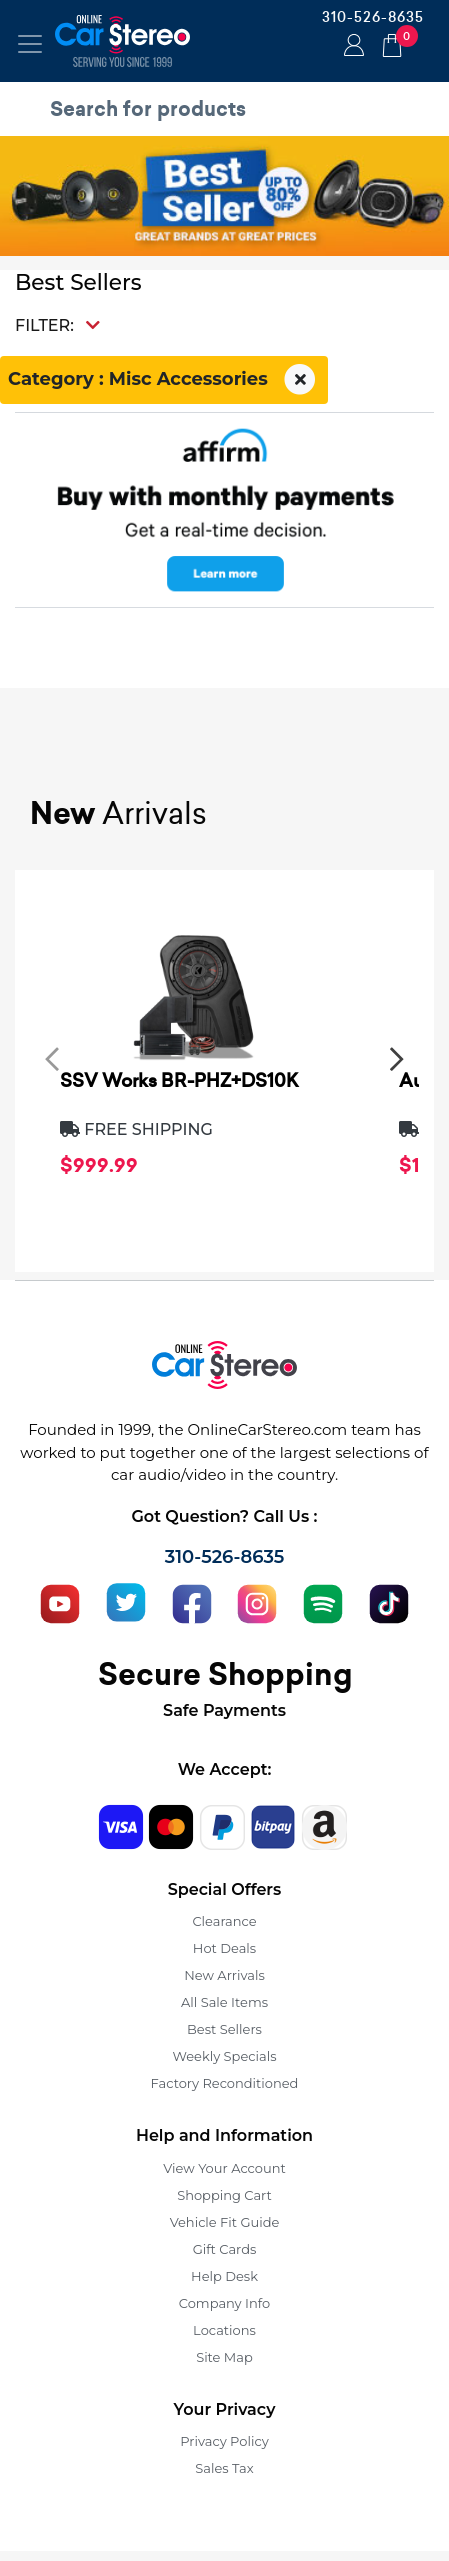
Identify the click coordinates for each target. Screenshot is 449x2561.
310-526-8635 (373, 17)
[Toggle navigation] (30, 44)
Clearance (224, 1921)
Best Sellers (224, 2029)
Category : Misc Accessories (164, 380)
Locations (224, 2330)
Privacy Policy (224, 2441)
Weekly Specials (225, 2056)
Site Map (224, 2357)
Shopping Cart (224, 2195)
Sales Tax (224, 2468)
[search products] (229, 109)
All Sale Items (224, 2002)
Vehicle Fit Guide (225, 2222)
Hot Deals (224, 1948)
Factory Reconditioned (225, 2083)
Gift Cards (225, 2249)
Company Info (224, 2303)
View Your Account (224, 2168)
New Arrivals (224, 1975)
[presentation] (52, 1058)
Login (351, 47)
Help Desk (224, 2276)
